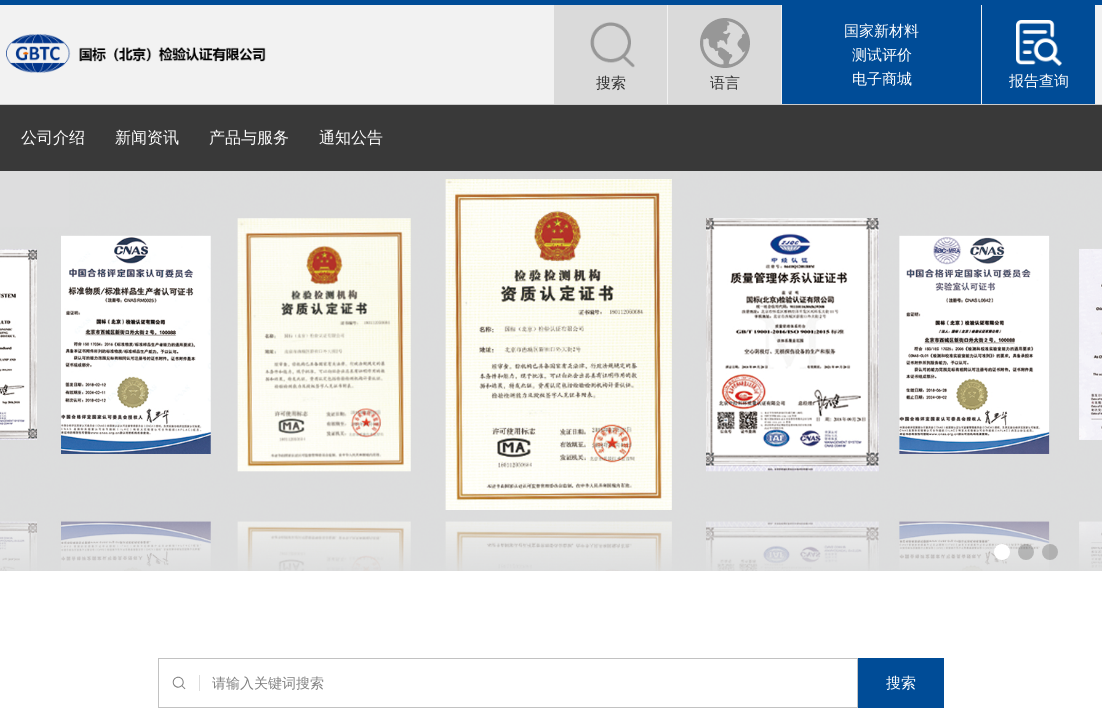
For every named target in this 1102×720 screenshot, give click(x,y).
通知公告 (351, 137)
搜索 (901, 682)
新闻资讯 (147, 137)
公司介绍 (53, 137)
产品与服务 (249, 137)
